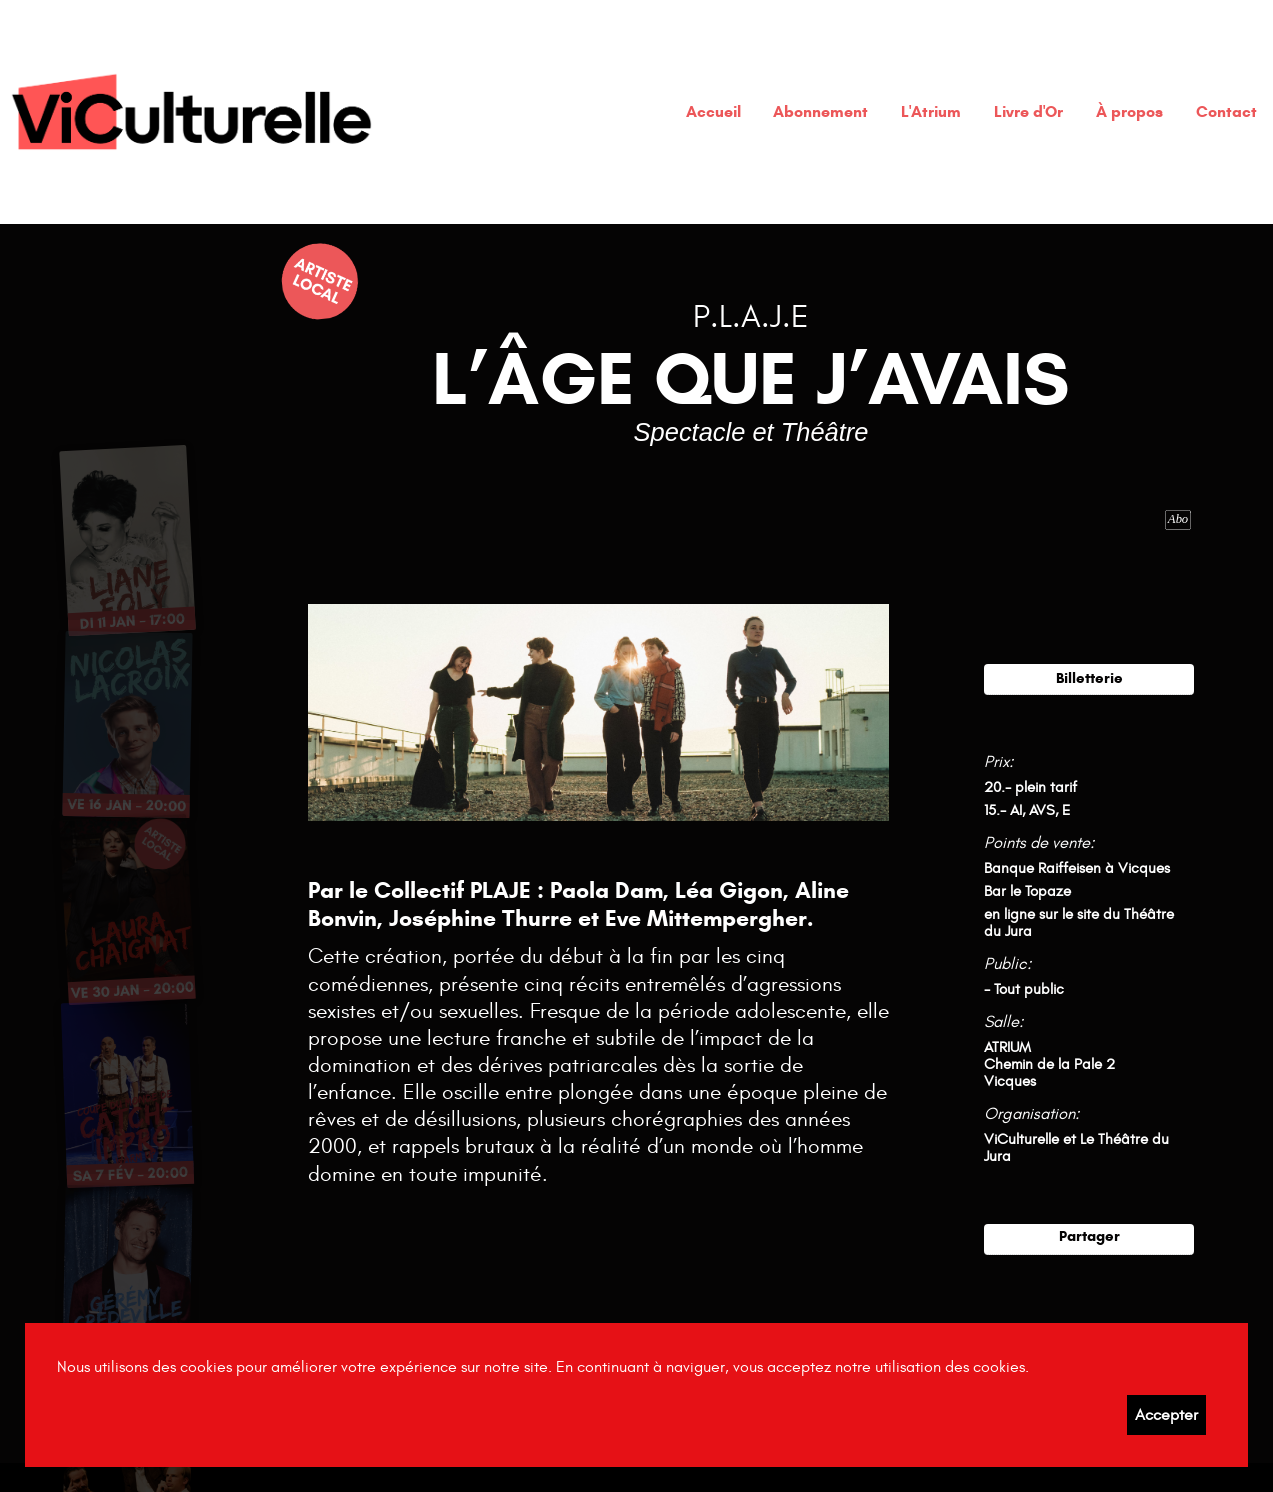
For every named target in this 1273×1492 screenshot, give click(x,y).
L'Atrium (931, 111)
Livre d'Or (1028, 111)
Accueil (713, 111)
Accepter (1166, 1415)
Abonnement (820, 111)
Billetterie (1089, 677)
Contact (1226, 111)
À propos (1129, 111)
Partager (1089, 1235)
